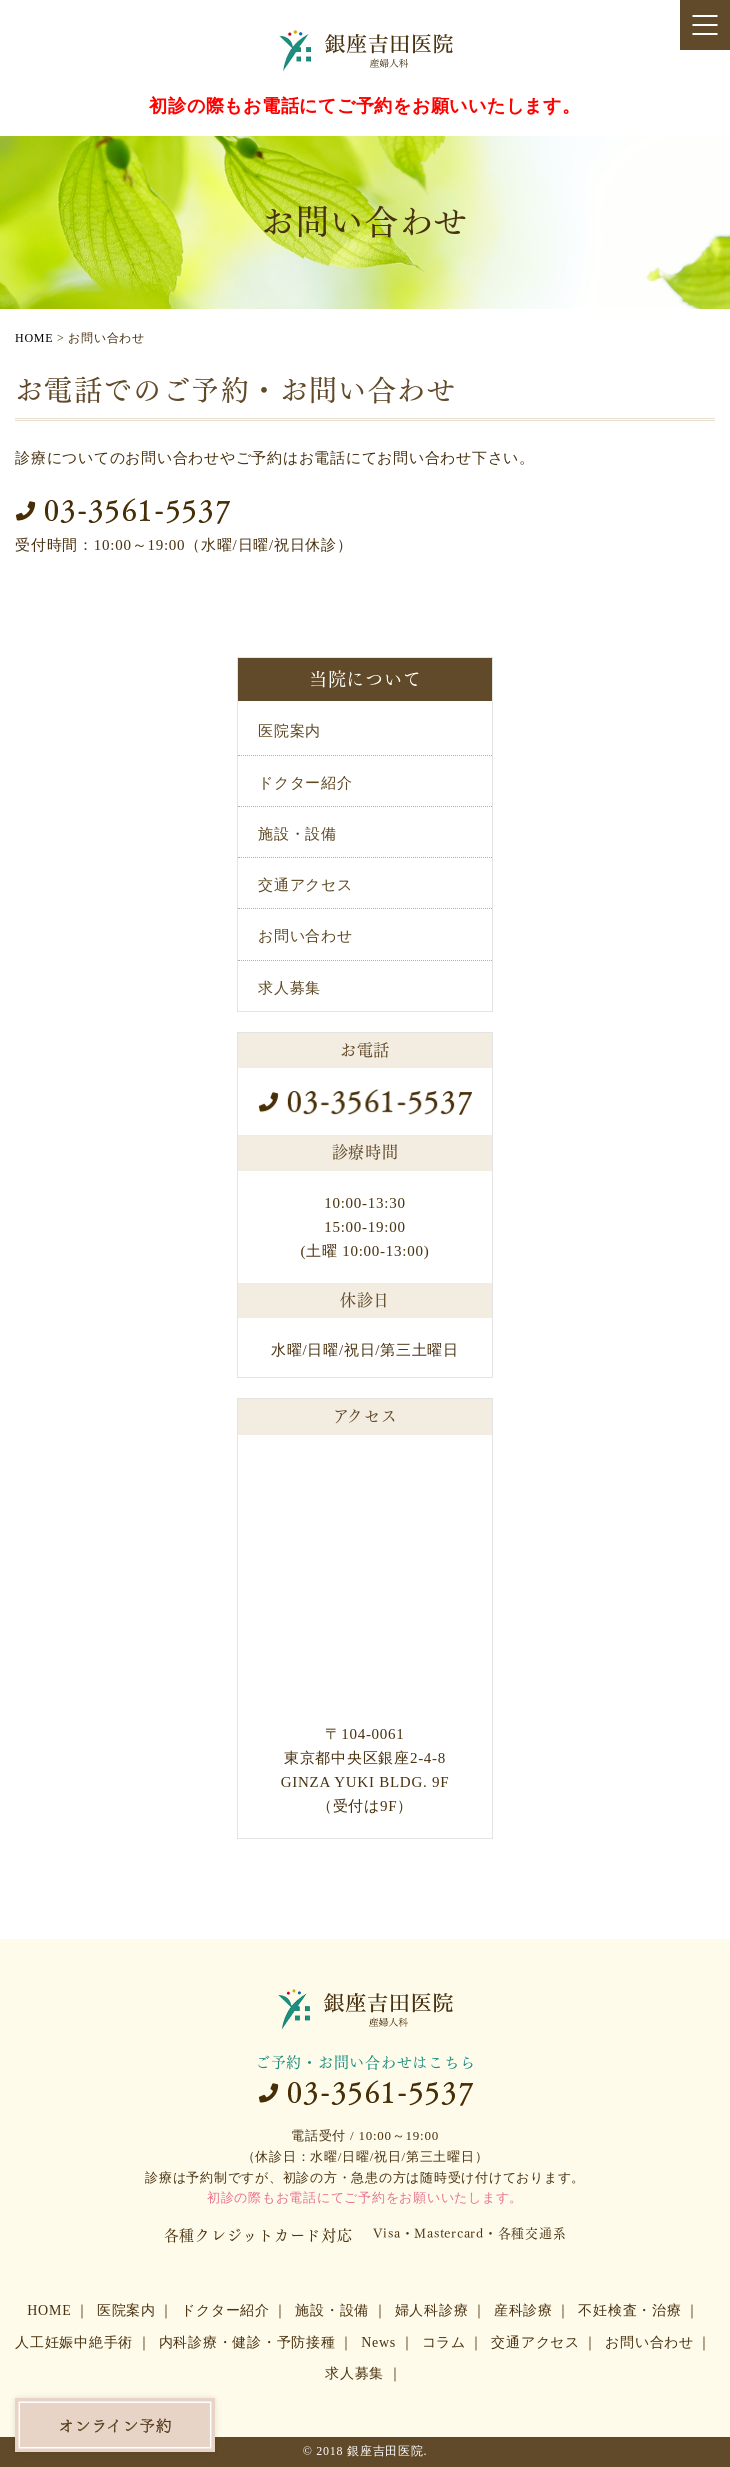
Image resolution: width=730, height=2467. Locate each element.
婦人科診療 (432, 2310)
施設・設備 (297, 834)
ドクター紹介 (305, 783)
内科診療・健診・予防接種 (247, 2342)
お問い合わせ (305, 936)
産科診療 (523, 2310)
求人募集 (289, 988)
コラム (444, 2342)
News (378, 2342)
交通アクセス (305, 885)
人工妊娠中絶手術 (74, 2342)
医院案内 (289, 731)
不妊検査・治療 (629, 2310)
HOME (49, 2310)
